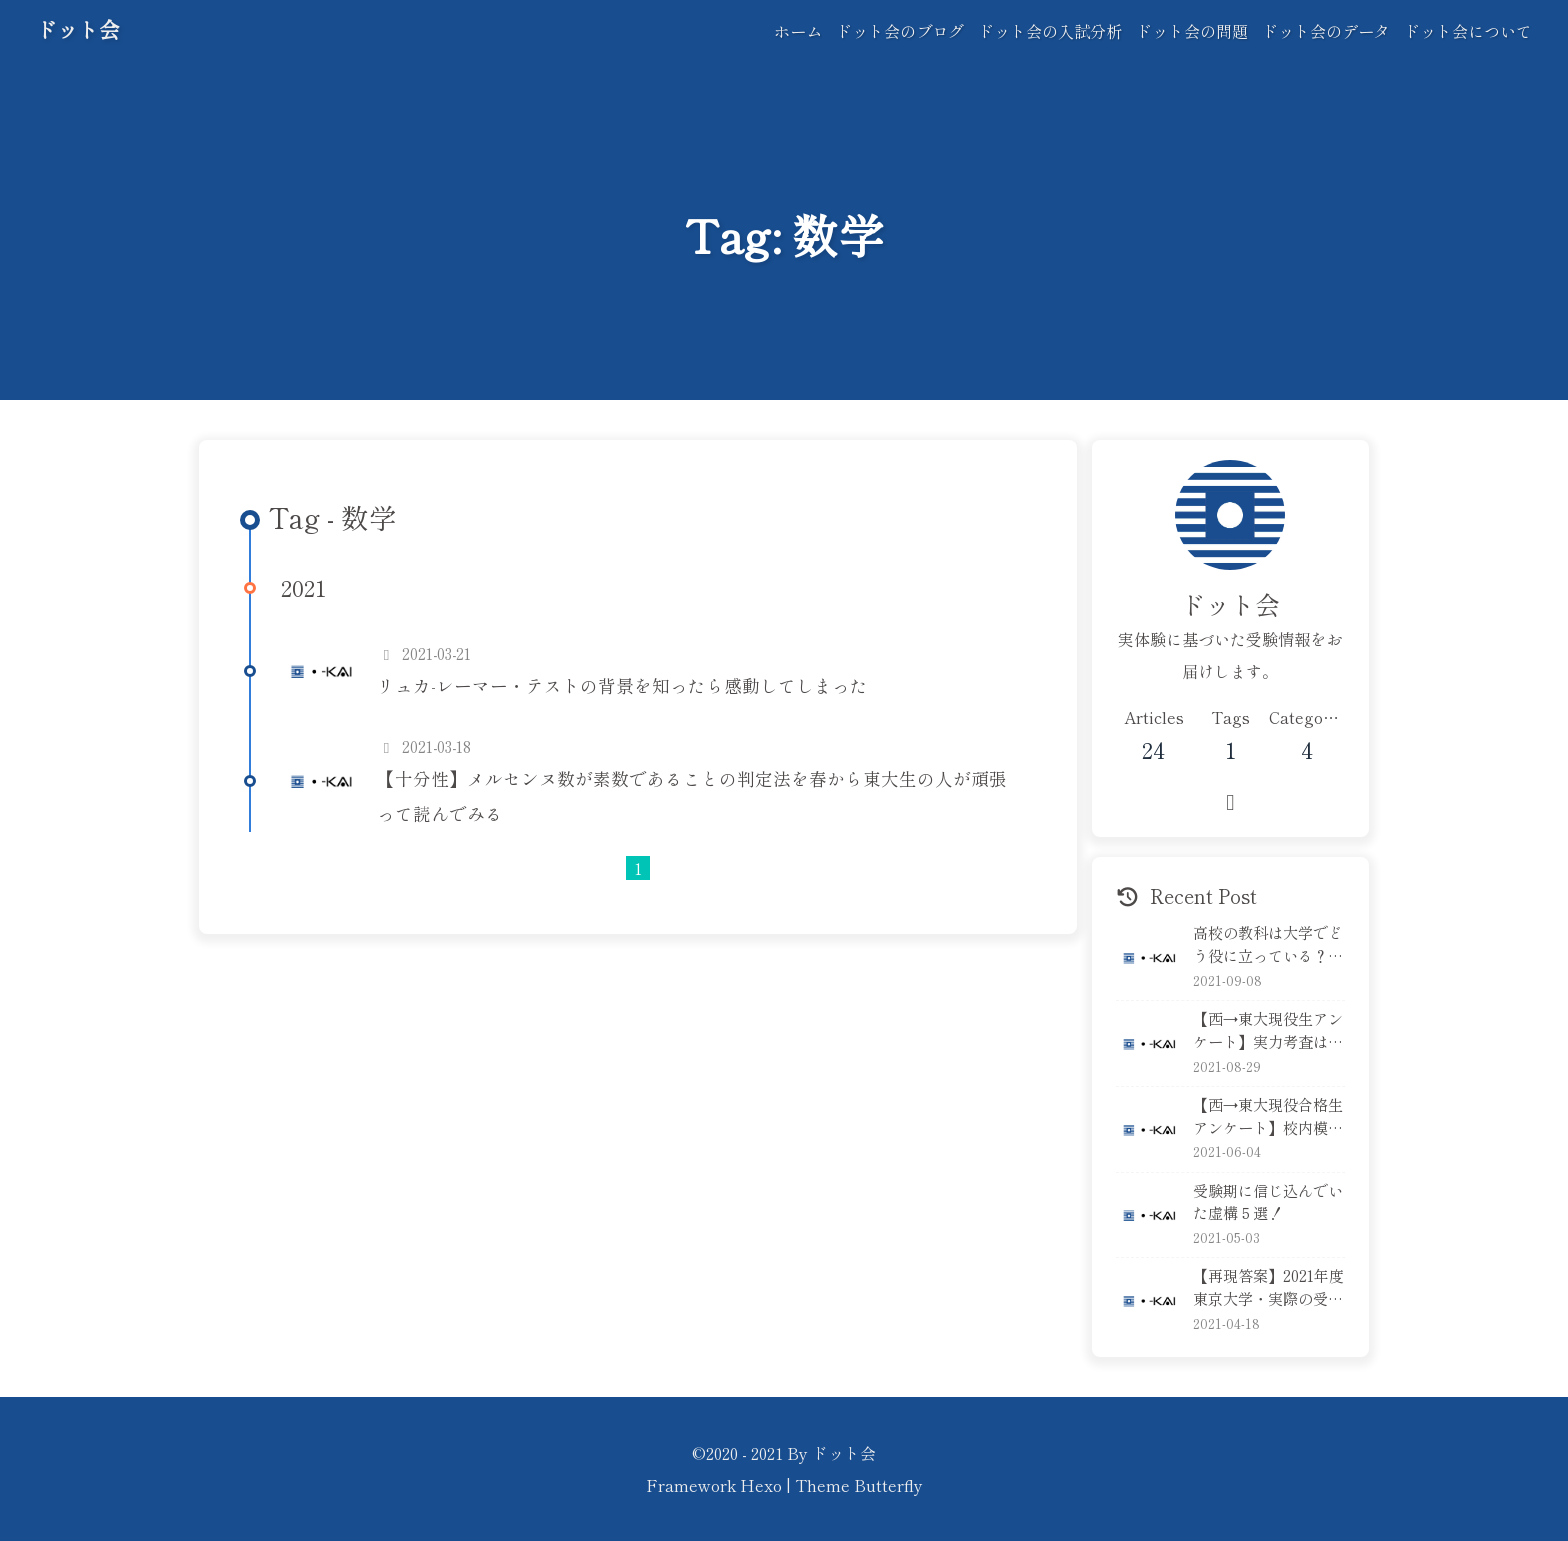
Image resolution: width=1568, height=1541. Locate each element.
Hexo (761, 1485)
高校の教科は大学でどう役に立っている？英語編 (1268, 944)
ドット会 (78, 29)
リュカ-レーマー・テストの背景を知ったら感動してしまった (622, 685)
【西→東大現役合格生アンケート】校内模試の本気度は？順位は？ (1268, 1116)
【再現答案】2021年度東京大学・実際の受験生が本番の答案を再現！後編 (1268, 1287)
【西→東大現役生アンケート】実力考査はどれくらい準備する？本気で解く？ (1268, 1030)
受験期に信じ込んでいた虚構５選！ (1268, 1201)
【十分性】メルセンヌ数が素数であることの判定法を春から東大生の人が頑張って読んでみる (692, 796)
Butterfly (888, 1485)
